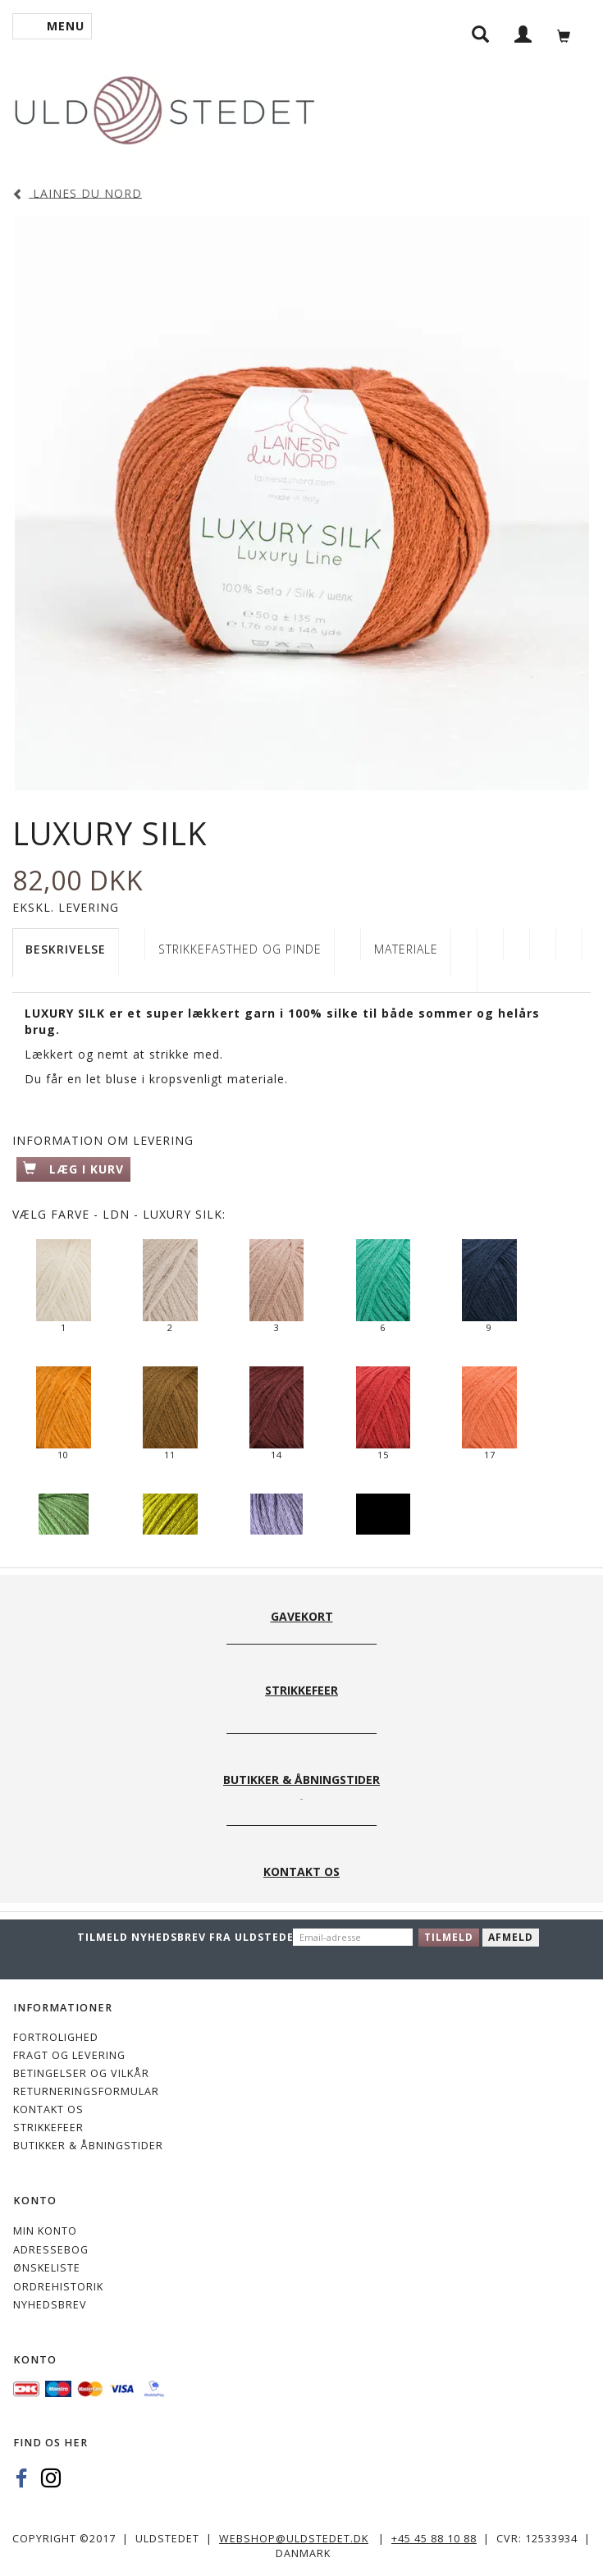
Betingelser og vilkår (81, 2073)
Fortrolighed (55, 2037)
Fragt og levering (69, 2055)
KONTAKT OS (48, 2109)
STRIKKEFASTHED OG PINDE (240, 949)
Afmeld (510, 1937)
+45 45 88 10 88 (434, 2539)
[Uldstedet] (164, 107)
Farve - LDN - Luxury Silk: (119, 1214)
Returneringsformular (86, 2091)
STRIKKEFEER (48, 2127)
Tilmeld (448, 1937)
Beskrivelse (65, 949)
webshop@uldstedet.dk (293, 2539)
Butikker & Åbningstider (88, 2146)
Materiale (406, 949)
